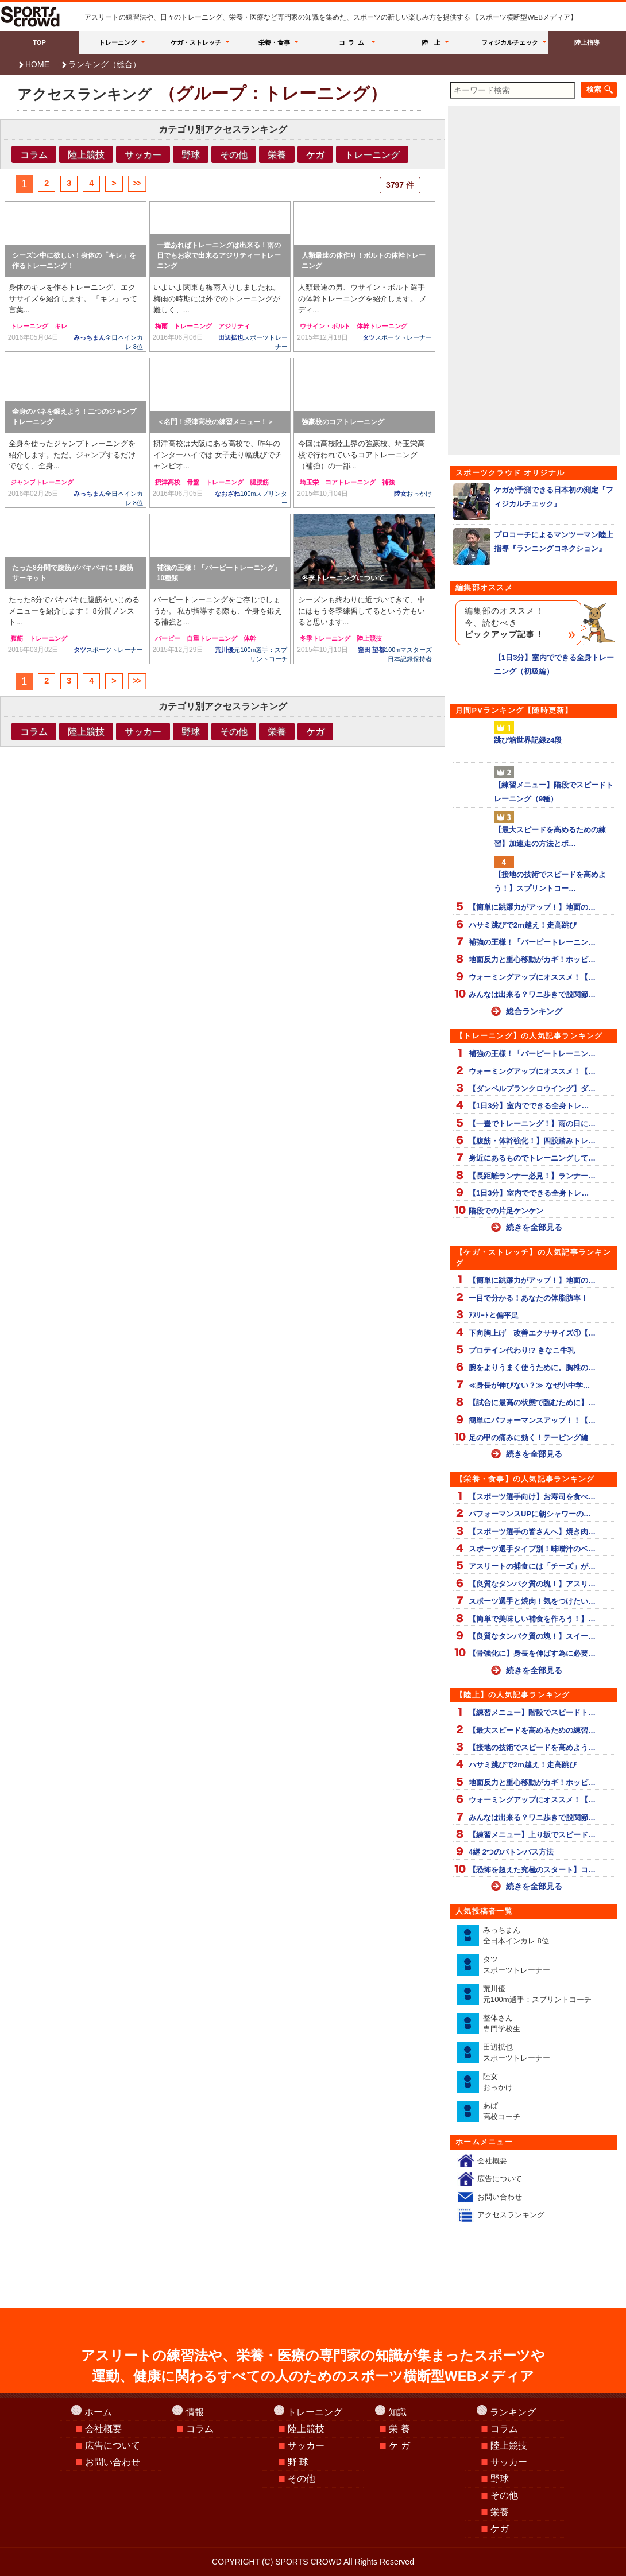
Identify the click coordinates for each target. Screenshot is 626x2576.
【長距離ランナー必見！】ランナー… (532, 1175)
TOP (39, 42)
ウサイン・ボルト (325, 326)
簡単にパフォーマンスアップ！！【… (532, 1420)
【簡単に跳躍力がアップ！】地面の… (532, 907)
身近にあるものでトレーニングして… (532, 1158)
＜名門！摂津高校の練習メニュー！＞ (215, 422)
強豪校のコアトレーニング (343, 422)
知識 (397, 2412)
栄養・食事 (274, 42)
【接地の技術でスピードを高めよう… (532, 1747)
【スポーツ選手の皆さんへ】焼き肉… (532, 1531)
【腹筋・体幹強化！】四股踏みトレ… (532, 1140)
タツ (397, 337)
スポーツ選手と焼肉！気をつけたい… (532, 1601)
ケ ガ (399, 2445)
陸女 (413, 493)
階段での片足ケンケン (506, 1210)
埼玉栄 (309, 482)
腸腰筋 (259, 482)
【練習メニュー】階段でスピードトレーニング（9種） (553, 791)
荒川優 (537, 1994)
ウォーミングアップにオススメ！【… (532, 977)
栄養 (277, 154)
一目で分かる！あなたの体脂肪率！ (528, 1298)
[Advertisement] (223, 781)
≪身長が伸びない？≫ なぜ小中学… (529, 1385)
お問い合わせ (499, 2197)
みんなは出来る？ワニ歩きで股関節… (532, 994)
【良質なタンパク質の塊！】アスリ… (532, 1584)
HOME (37, 64)
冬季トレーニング (325, 638)
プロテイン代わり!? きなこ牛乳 (522, 1350)
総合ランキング (534, 1011)
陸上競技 (86, 154)
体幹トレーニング (382, 326)
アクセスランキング (510, 2214)
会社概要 (492, 2160)
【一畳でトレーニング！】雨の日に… (532, 1123)
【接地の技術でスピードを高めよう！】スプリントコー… (550, 881)
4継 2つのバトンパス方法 (511, 1852)
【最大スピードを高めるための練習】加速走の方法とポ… (550, 836)
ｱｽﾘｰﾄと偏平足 (494, 1315)
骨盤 (193, 482)
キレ (61, 326)
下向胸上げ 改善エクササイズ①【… (532, 1333)
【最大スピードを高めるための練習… (532, 1730)
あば (501, 2111)
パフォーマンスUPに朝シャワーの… (530, 1514)
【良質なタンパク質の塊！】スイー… (532, 1636)
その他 (234, 154)
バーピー (167, 638)
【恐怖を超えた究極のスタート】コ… (532, 1869)
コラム (353, 42)
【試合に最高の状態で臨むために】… (532, 1402)
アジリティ (234, 326)
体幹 (250, 638)
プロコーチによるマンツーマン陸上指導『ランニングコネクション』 (533, 541)
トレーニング (118, 42)
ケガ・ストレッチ (196, 42)
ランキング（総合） (104, 64)
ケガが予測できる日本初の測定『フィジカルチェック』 (533, 496)
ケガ (315, 154)
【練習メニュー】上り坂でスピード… (532, 1834)
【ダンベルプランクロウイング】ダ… (532, 1088)
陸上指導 (587, 42)
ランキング (513, 2412)
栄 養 (399, 2429)
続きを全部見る (534, 1227)
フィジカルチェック (509, 42)
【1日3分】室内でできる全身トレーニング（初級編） (533, 664)
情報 (195, 2412)
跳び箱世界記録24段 (528, 740)
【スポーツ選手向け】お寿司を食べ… (532, 1496)
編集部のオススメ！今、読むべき (504, 623)
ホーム (98, 2412)
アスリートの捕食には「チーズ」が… (532, 1566)
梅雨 (161, 326)
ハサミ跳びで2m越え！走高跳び (523, 925)
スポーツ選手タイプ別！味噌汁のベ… (532, 1549)
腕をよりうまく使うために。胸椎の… (532, 1367)
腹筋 (16, 638)
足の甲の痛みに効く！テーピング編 (528, 1437)
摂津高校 (167, 482)
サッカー (143, 154)
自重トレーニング (212, 638)
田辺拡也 (516, 2053)
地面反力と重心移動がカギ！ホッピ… (532, 959)
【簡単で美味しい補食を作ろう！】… (532, 1619)
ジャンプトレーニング (42, 482)
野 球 (298, 2462)
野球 (190, 154)
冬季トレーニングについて (343, 578)
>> (136, 183)
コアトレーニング (350, 482)
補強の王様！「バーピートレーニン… (532, 942)
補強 (388, 482)
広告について (499, 2178)
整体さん (501, 2024)
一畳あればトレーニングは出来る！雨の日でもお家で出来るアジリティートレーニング (219, 255)
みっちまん (516, 1936)
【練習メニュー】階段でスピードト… (532, 1712)
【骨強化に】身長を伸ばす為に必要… (532, 1653)
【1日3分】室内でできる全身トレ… (529, 1105)
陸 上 (431, 42)
